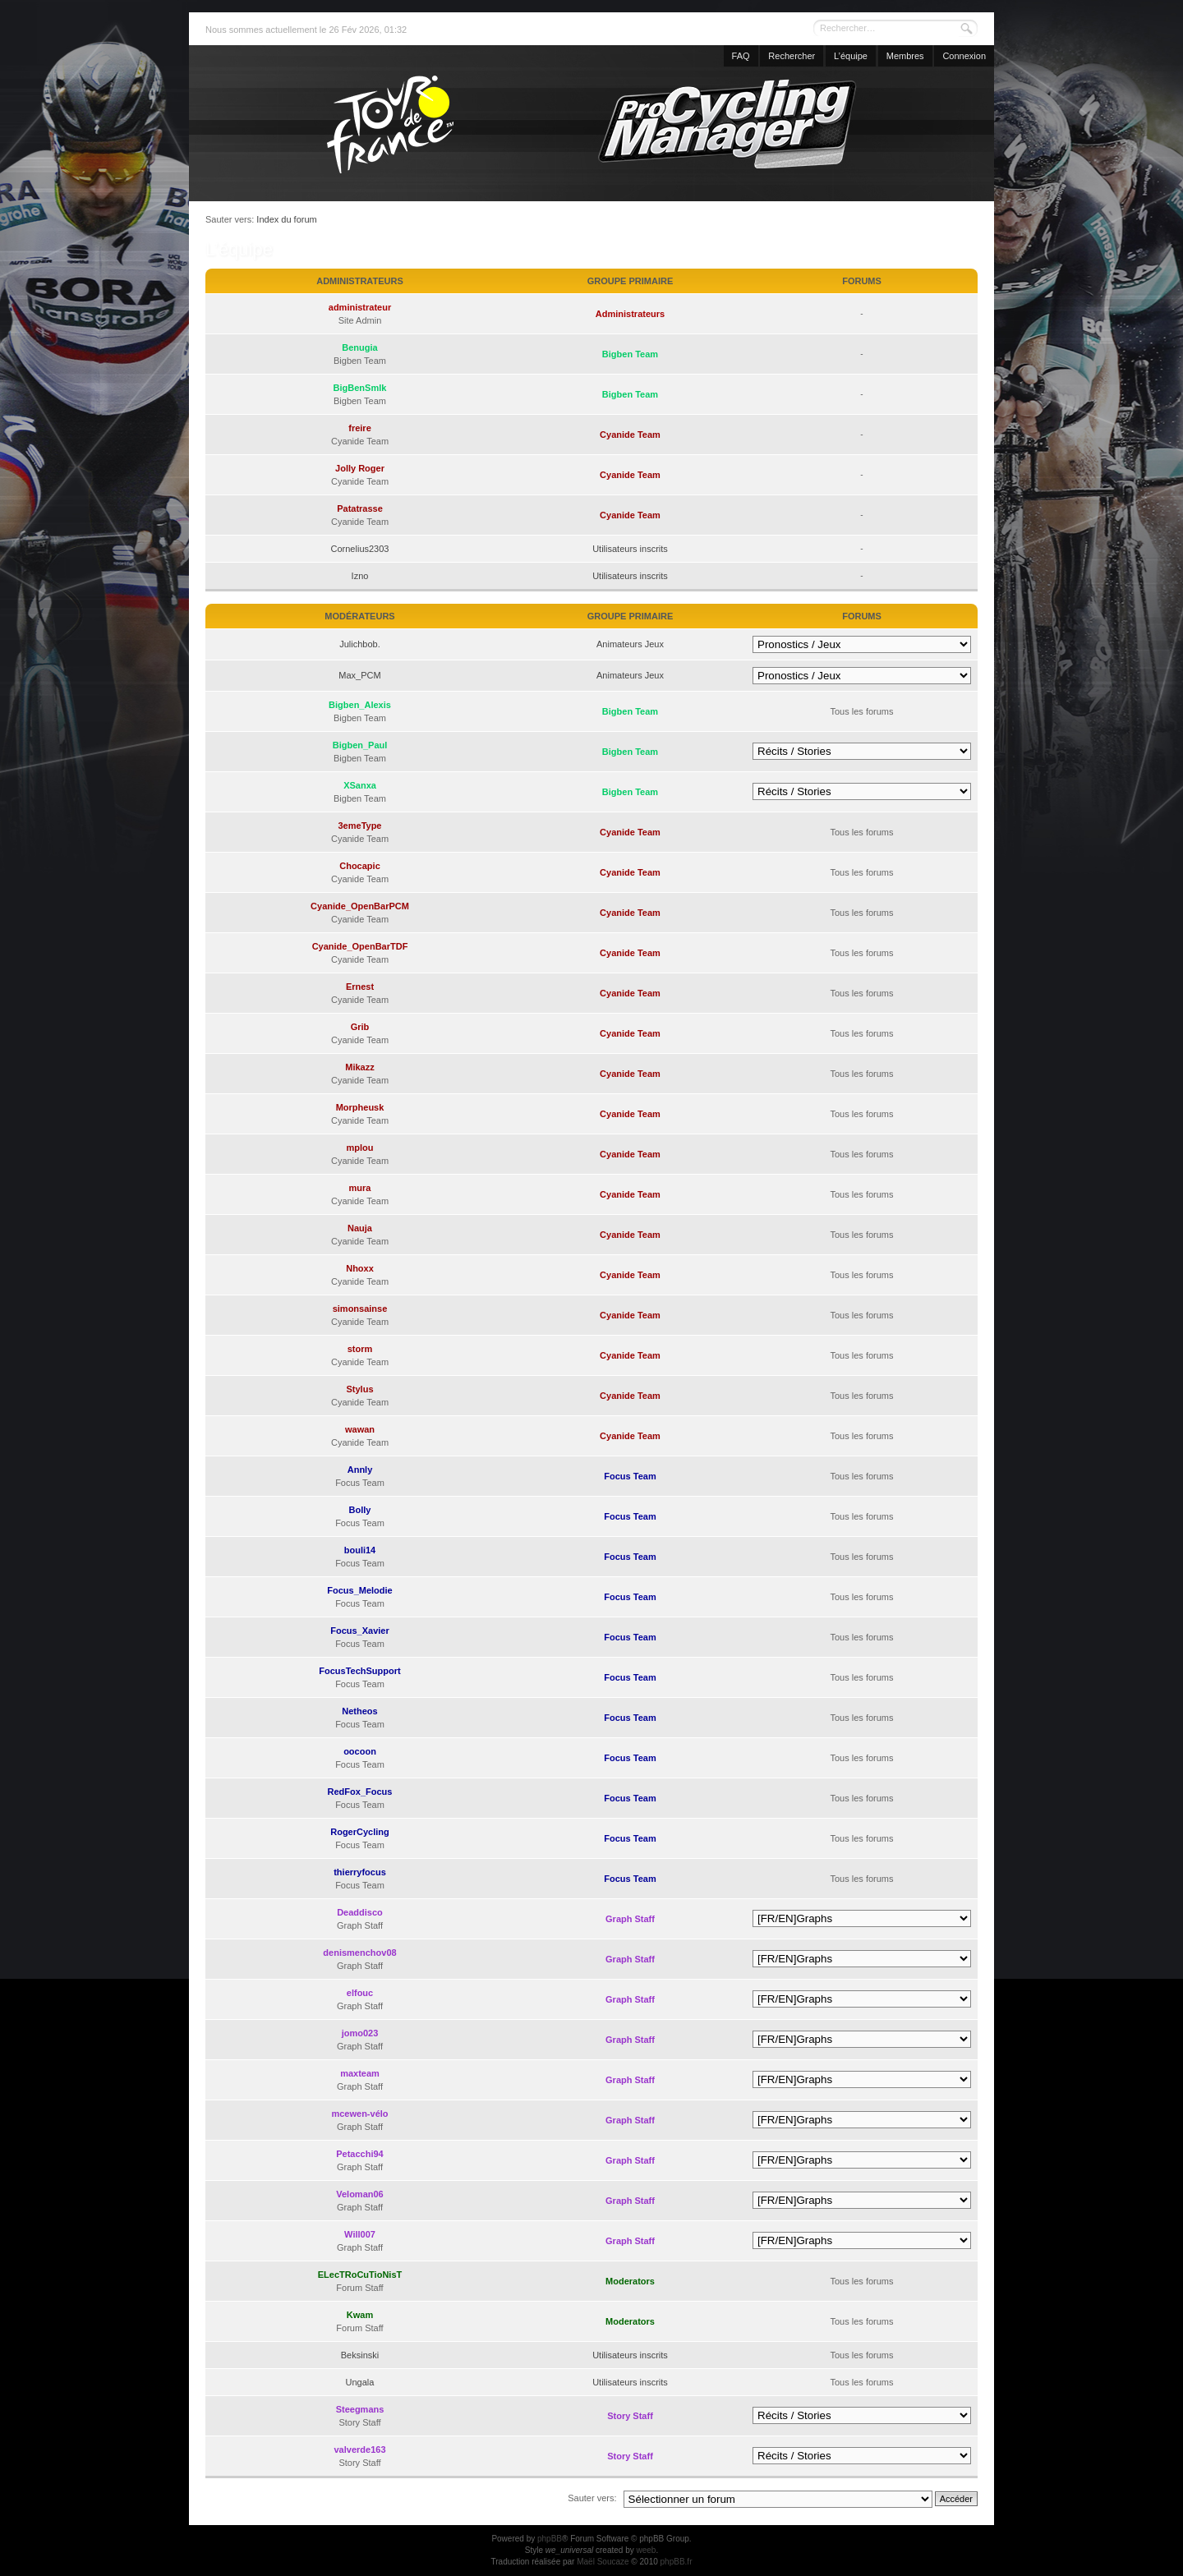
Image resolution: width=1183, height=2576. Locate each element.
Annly (360, 1469)
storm (360, 1349)
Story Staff (630, 2416)
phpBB (549, 2538)
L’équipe (851, 56)
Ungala (360, 2382)
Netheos (359, 1711)
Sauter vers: (592, 2498)
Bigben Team (630, 354)
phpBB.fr (677, 2561)
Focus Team (630, 1476)
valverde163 (360, 2449)
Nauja (360, 1228)
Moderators (630, 2281)
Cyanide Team (630, 434)
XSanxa (359, 785)
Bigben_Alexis (360, 705)
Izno (360, 576)
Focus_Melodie (359, 1590)
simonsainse (360, 1308)
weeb (646, 2550)
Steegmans (360, 2409)
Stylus (359, 1389)
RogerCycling (359, 1832)
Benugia (359, 347)
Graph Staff (630, 1919)
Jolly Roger (359, 468)
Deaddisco (360, 1912)
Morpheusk (360, 1107)
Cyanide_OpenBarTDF (360, 946)
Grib (360, 1027)
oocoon (359, 1751)
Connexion (964, 56)
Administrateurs (630, 314)
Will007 (359, 2234)
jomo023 (360, 2033)
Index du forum (286, 219)
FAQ (741, 56)
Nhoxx (360, 1268)
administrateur (360, 307)
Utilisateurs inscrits (630, 549)
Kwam (360, 2315)
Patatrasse (360, 508)
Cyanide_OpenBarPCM (360, 906)
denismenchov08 (359, 1952)
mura (360, 1188)
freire (359, 428)
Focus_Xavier (359, 1630)
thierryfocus (360, 1872)
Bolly (360, 1510)
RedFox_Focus (360, 1791)
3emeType (360, 825)
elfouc (360, 1993)
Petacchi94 (359, 2154)
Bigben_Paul (360, 745)
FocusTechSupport (359, 1671)
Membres (905, 56)
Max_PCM (359, 675)
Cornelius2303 (360, 549)
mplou (360, 1147)
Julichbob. (359, 644)
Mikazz (359, 1067)
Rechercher (791, 56)
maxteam (360, 2073)
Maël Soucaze (602, 2561)
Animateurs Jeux (630, 644)
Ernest (360, 986)
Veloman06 (359, 2194)
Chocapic (359, 866)
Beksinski (360, 2355)
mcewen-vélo (359, 2113)
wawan (360, 1429)
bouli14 (360, 1550)
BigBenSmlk (360, 388)
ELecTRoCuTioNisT (360, 2274)
